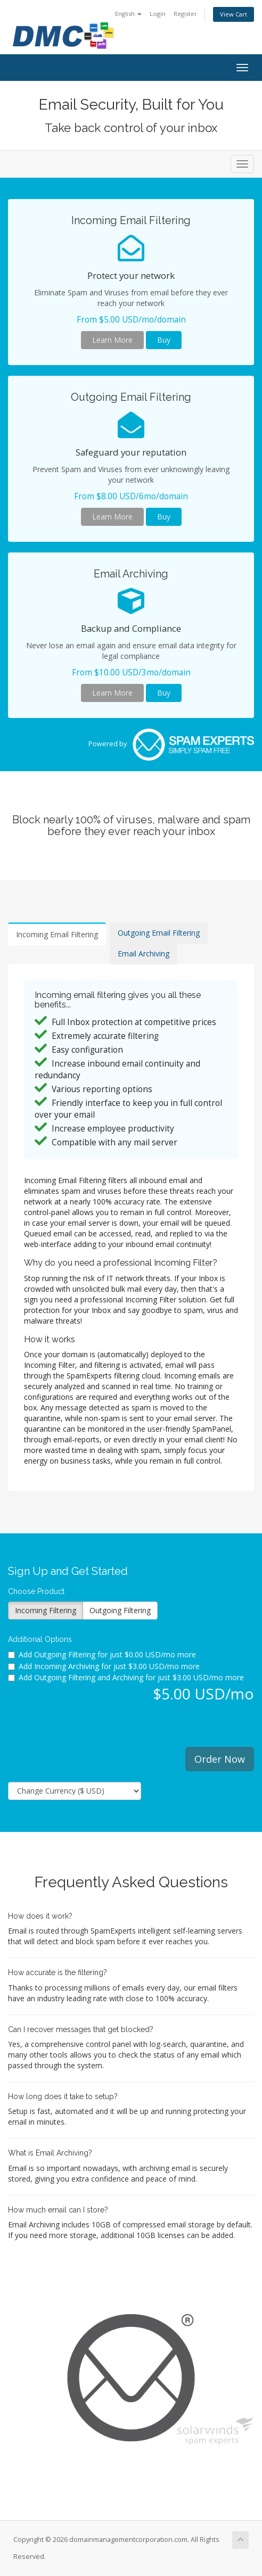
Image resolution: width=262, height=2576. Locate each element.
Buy (163, 340)
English (128, 14)
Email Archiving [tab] (143, 953)
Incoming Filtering (45, 1610)
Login (158, 14)
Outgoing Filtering (120, 1610)
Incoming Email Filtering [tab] (57, 934)
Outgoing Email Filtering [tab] (159, 933)
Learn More (112, 340)
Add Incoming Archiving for (104, 1666)
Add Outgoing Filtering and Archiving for (126, 1677)
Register (185, 14)
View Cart (233, 14)
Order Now (219, 1759)
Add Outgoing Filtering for (102, 1654)
